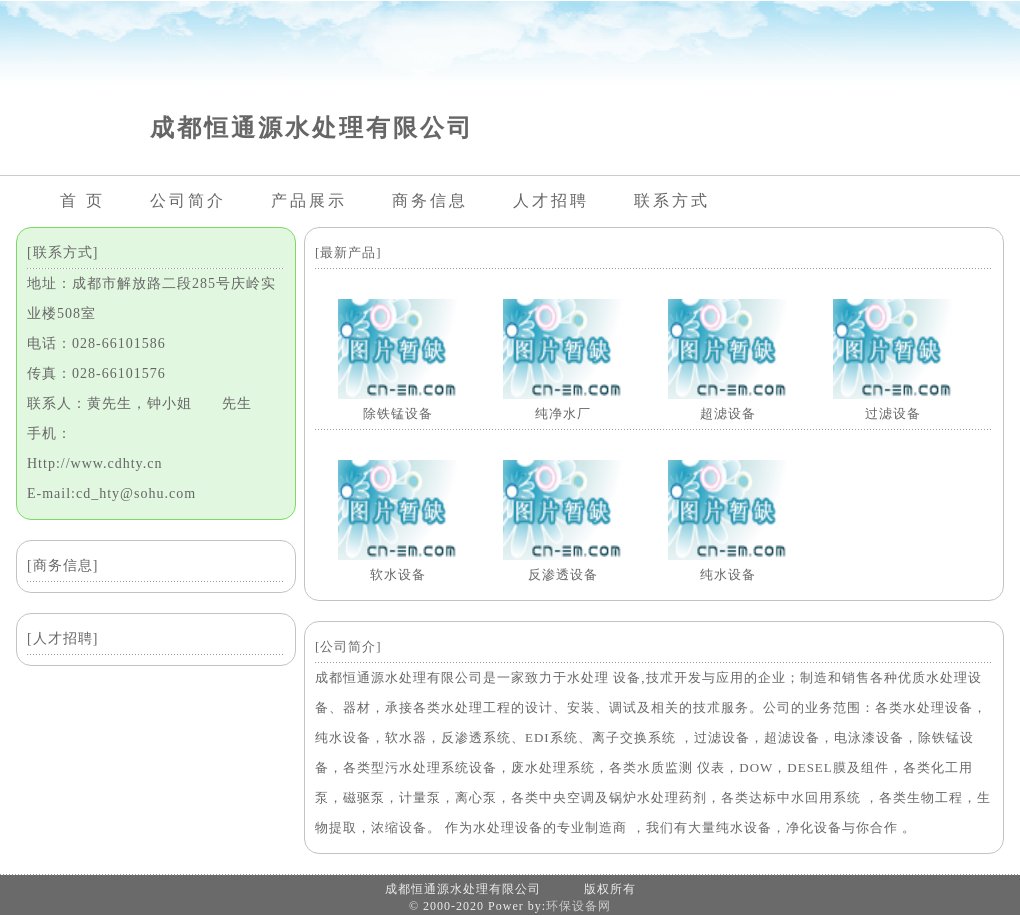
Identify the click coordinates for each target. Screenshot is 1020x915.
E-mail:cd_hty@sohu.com (111, 493)
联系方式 (672, 200)
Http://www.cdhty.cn (94, 463)
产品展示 (309, 200)
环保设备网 (578, 906)
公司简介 (188, 200)
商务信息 (430, 200)
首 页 (82, 200)
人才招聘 (551, 200)
